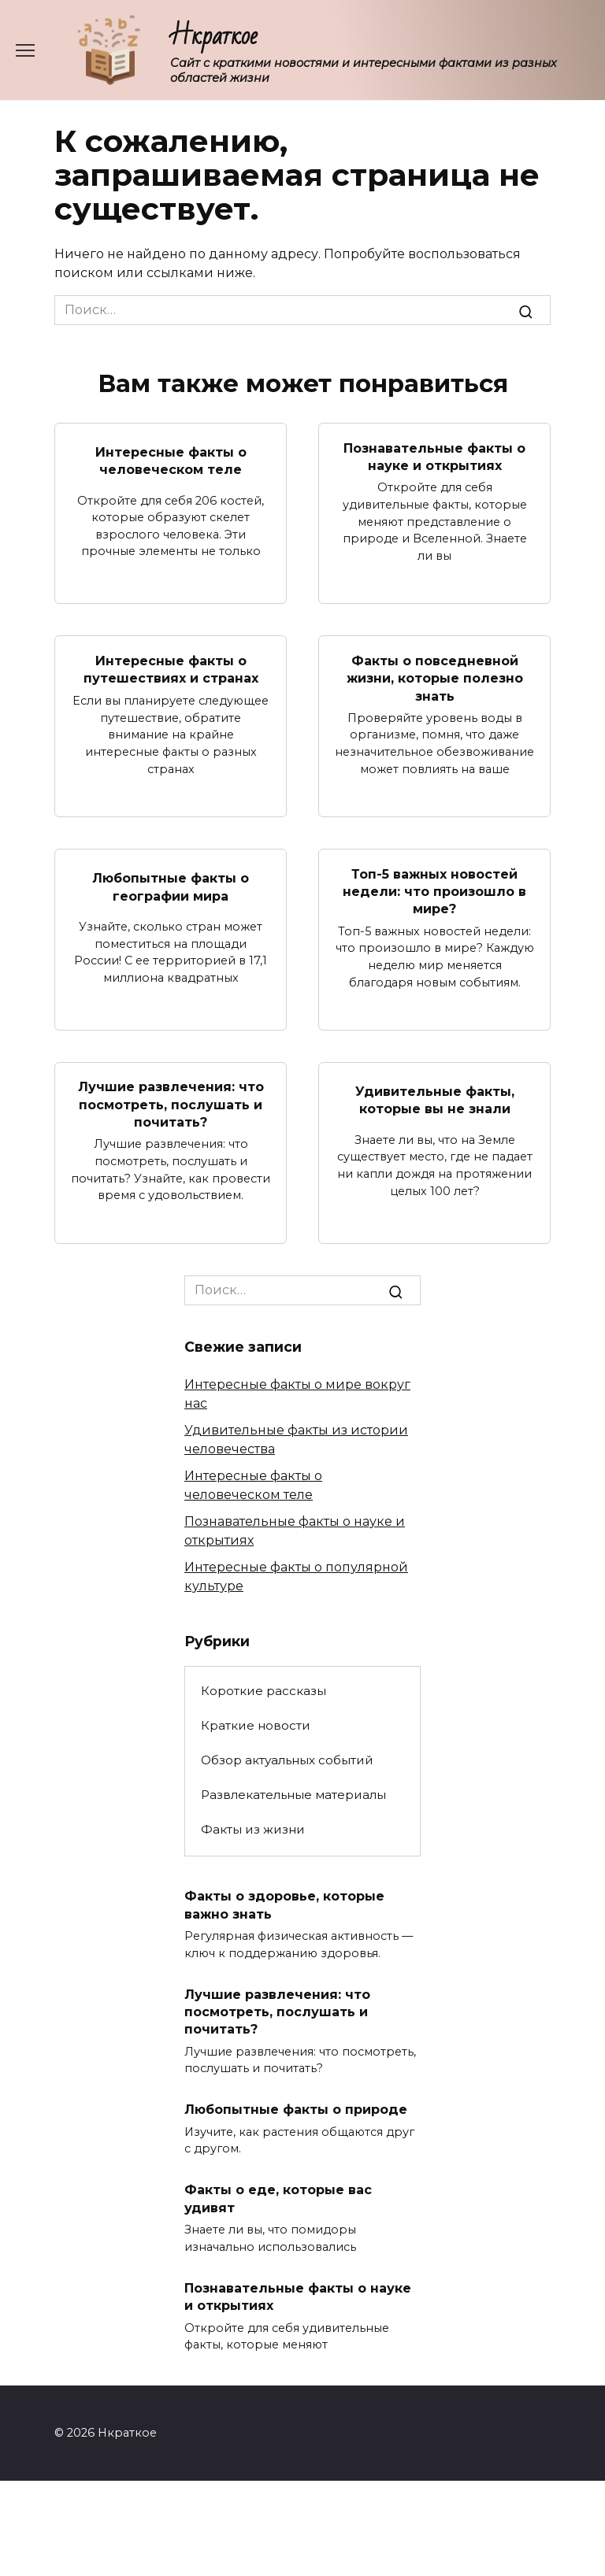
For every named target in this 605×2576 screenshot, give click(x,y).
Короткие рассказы (263, 1690)
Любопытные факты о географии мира (170, 887)
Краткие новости (255, 1725)
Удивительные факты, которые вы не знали (434, 1100)
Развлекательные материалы (293, 1794)
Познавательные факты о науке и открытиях (434, 456)
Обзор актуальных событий (287, 1759)
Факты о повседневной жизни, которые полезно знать (435, 678)
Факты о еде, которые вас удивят (278, 2198)
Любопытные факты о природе (295, 2109)
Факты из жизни (253, 1829)
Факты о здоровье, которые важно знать (284, 1905)
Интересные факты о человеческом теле (171, 461)
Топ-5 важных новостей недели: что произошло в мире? (434, 891)
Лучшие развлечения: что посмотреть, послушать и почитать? (171, 1104)
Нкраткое (214, 36)
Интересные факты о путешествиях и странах (171, 669)
